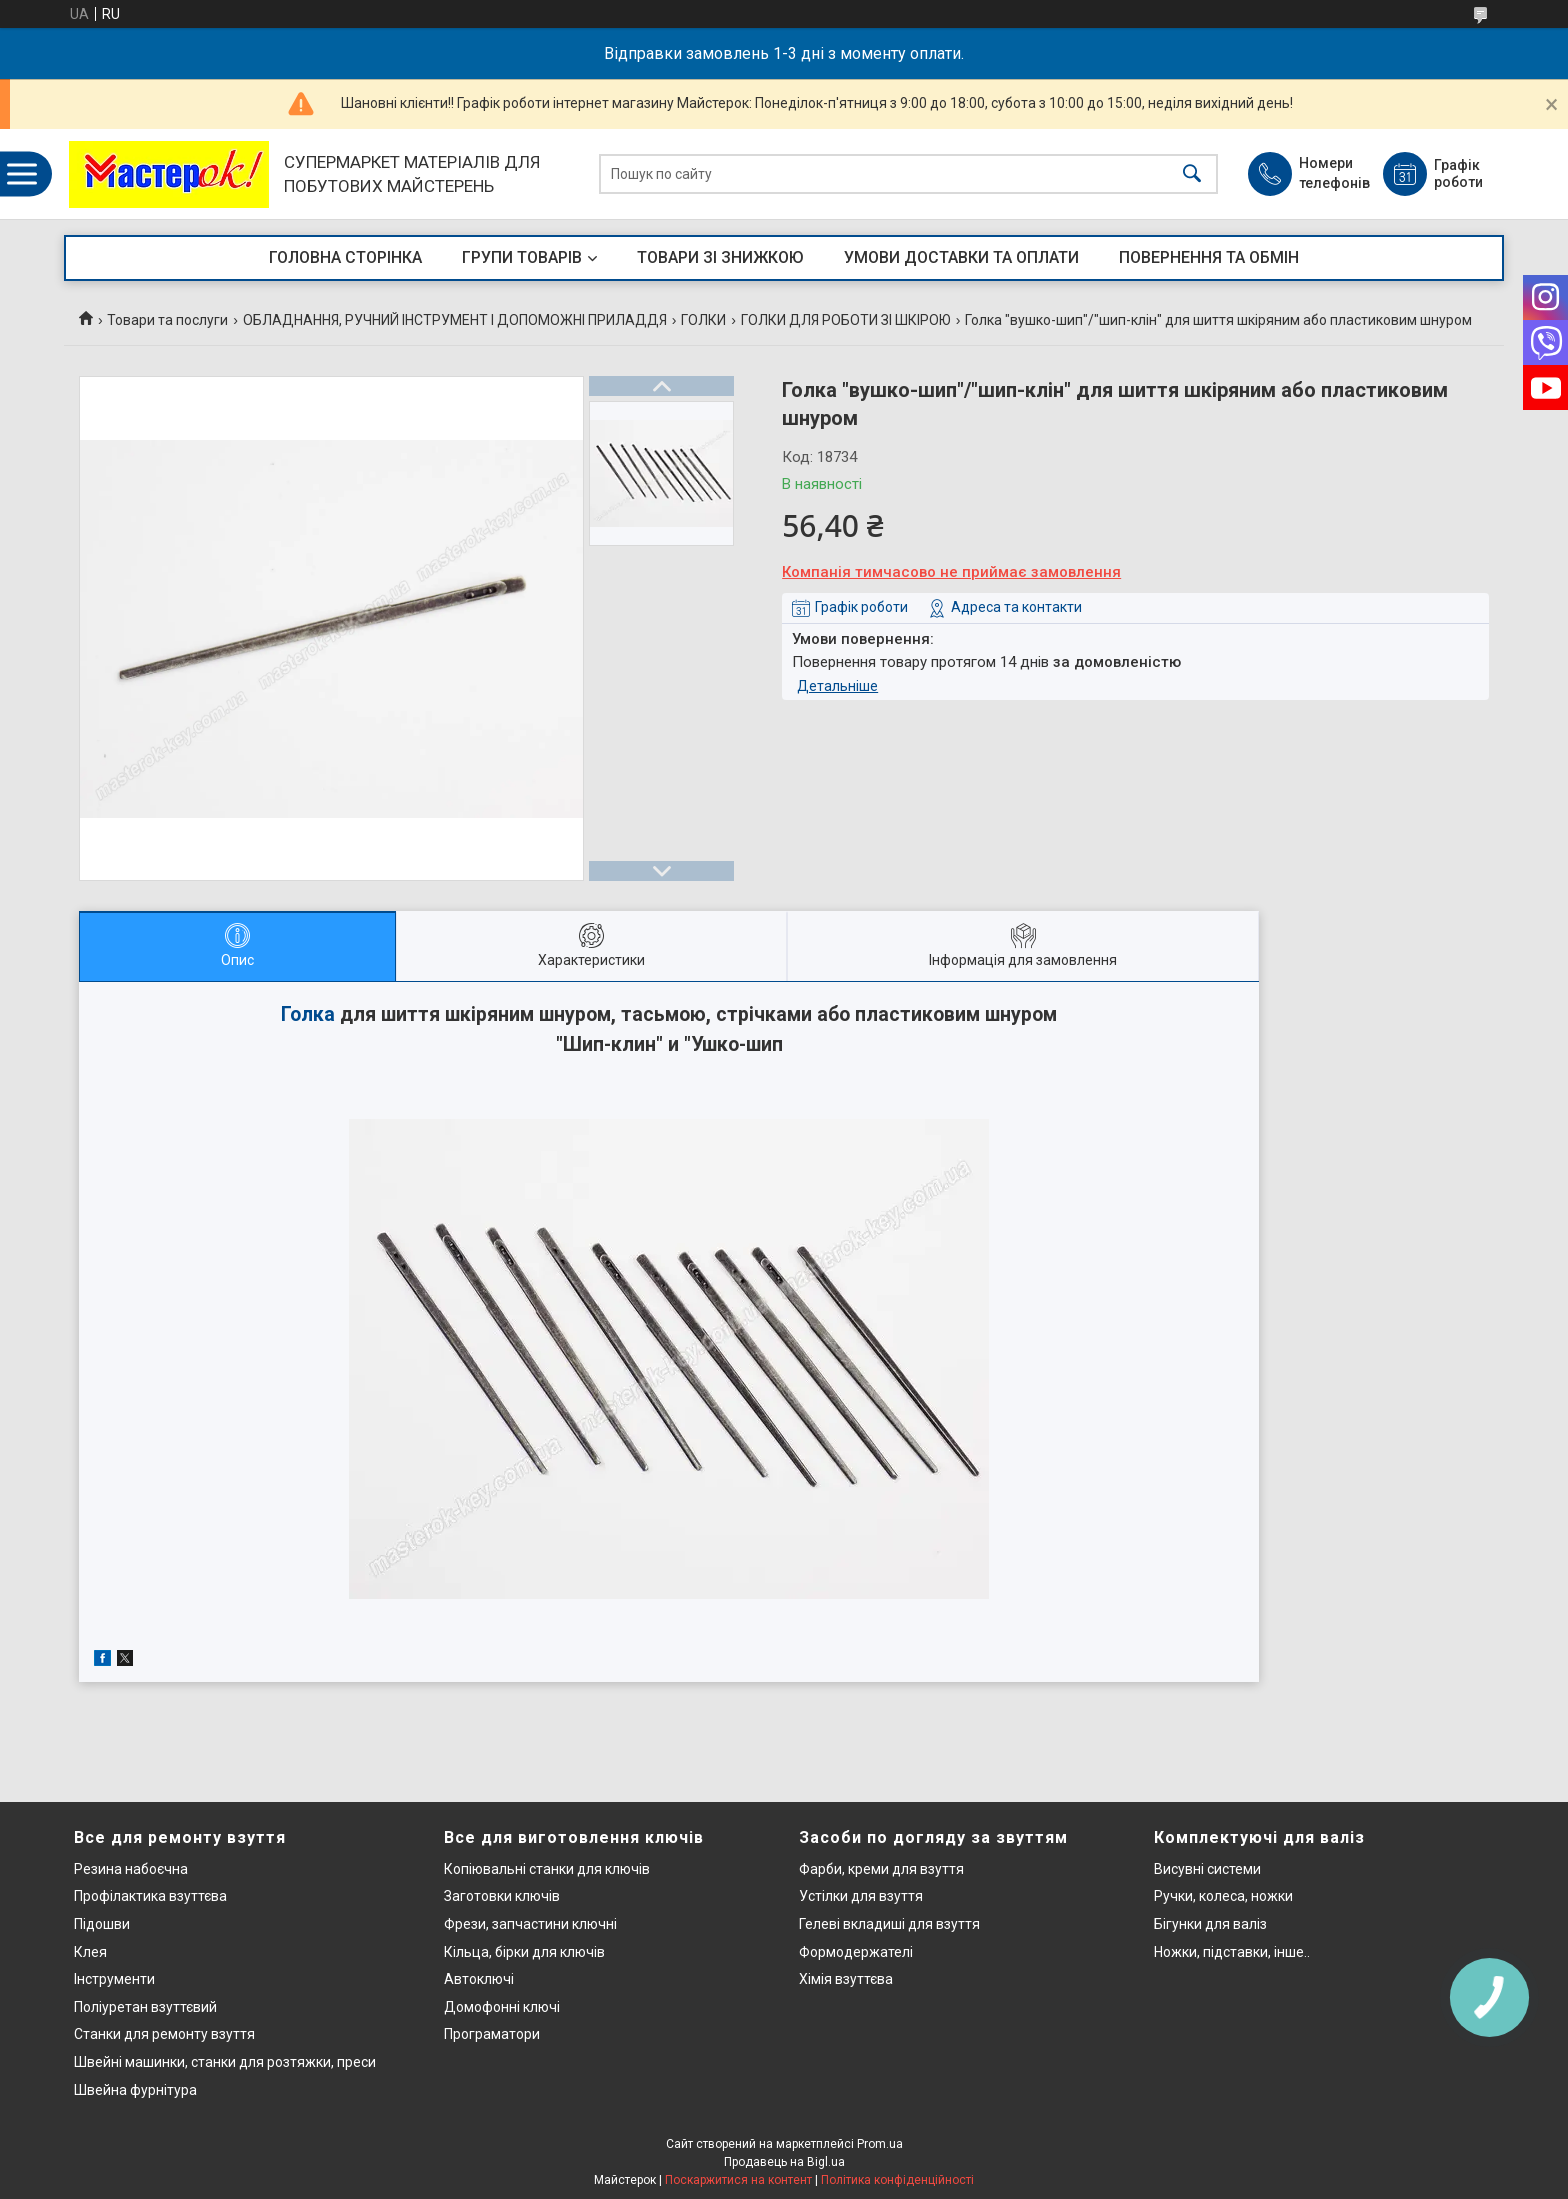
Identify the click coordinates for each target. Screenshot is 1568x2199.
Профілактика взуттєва (150, 1896)
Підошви (102, 1924)
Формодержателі (856, 1952)
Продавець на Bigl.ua (784, 2162)
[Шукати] (1192, 174)
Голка (308, 1014)
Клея (90, 1952)
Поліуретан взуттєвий (145, 2007)
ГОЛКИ (703, 320)
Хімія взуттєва (846, 1979)
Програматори (492, 2034)
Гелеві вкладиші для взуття (889, 1924)
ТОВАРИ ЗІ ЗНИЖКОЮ (720, 257)
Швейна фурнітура (135, 2090)
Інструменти (114, 1979)
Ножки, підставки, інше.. (1232, 1952)
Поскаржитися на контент (738, 2180)
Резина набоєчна (131, 1869)
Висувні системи (1207, 1869)
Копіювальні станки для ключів (547, 1869)
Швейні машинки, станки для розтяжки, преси (225, 2062)
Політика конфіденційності (897, 2180)
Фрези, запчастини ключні (530, 1924)
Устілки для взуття (861, 1896)
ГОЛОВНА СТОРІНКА (345, 257)
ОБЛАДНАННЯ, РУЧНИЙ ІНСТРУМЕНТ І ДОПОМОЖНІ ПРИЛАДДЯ (455, 320)
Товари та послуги (167, 320)
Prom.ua (880, 2144)
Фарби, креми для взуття (881, 1869)
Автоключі (479, 1979)
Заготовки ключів (502, 1896)
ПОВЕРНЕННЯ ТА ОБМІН (1209, 257)
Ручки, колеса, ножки (1223, 1896)
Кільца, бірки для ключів (524, 1952)
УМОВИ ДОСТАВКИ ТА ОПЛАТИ (961, 257)
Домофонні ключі (502, 2007)
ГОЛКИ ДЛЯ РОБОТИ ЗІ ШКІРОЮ (846, 320)
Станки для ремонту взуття (164, 2034)
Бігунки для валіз (1210, 1924)
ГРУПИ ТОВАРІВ (522, 257)
